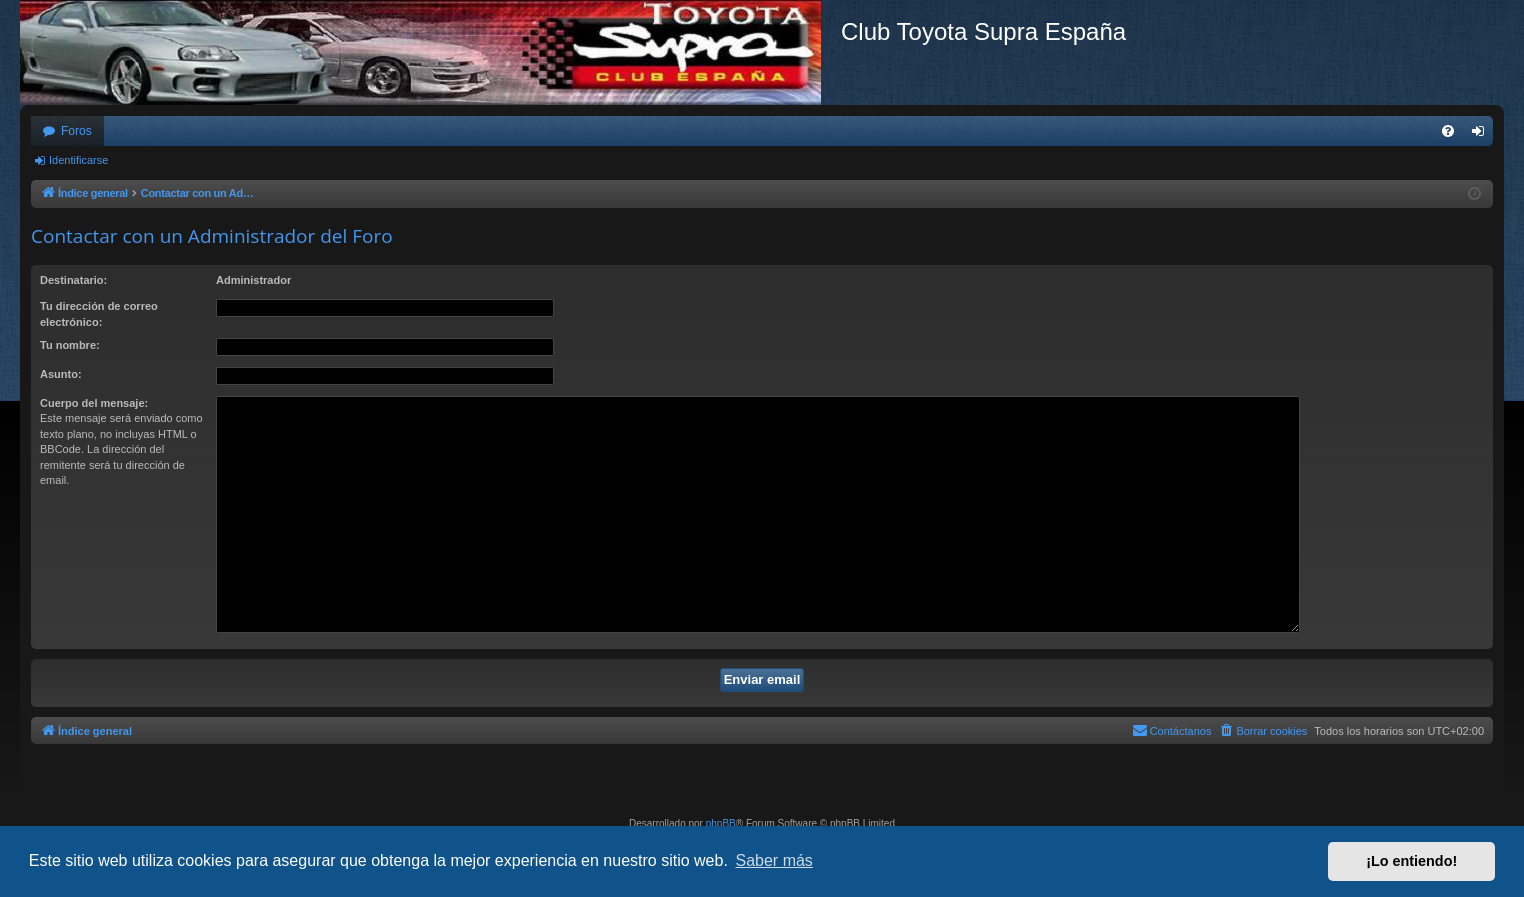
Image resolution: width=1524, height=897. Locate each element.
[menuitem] (1448, 131)
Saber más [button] (774, 860)
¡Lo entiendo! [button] (1411, 861)
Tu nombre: (70, 345)
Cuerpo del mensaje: (94, 403)
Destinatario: (73, 280)
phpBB (721, 823)
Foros (76, 131)
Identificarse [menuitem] (1482, 135)
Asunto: (61, 374)
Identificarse (78, 160)
